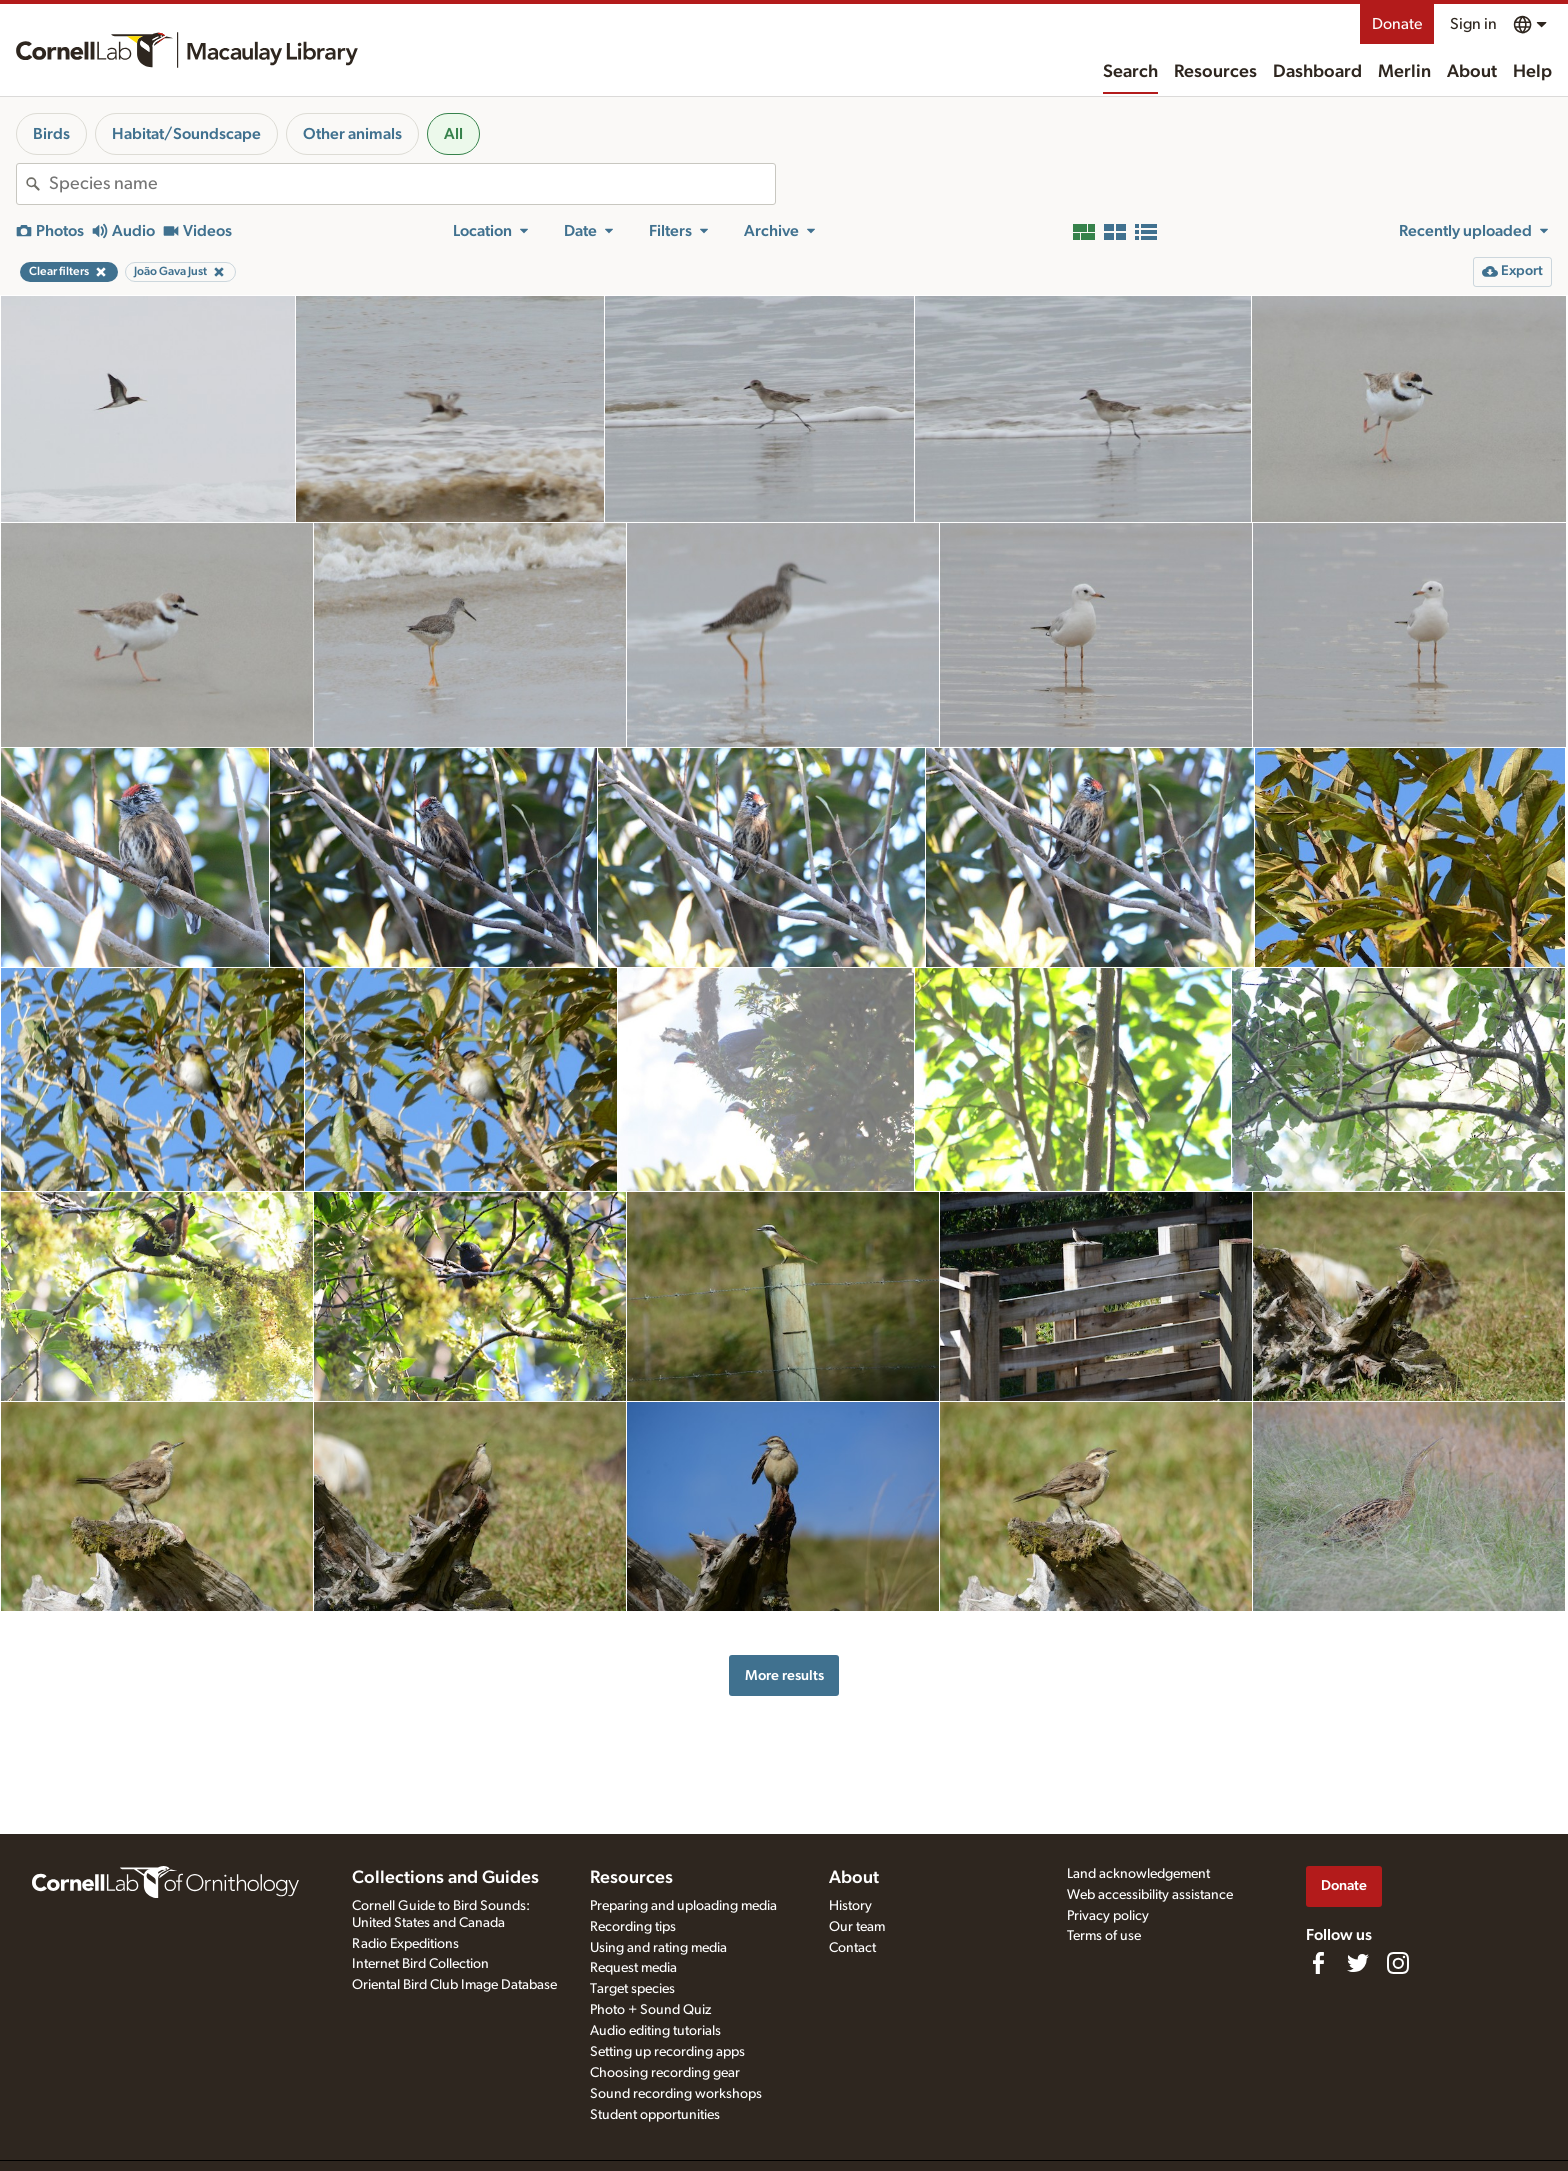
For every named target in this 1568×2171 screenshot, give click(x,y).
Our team (857, 1927)
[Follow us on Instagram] (1398, 1963)
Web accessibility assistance (1150, 1895)
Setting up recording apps (667, 2052)
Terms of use (1104, 1936)
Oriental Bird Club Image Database (454, 1985)
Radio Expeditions (405, 1944)
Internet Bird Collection (420, 1964)
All (453, 134)
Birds (51, 134)
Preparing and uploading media (683, 1906)
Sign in (1473, 24)
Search (1130, 72)
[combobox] (412, 184)
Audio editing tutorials (655, 2031)
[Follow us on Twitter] (1358, 1963)
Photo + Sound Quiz (650, 2010)
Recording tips (633, 1927)
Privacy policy (1108, 1916)
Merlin (1404, 72)
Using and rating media (658, 1948)
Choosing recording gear (665, 2073)
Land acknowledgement (1138, 1874)
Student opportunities (655, 2115)
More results (784, 1675)
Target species (632, 1989)
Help (1532, 72)
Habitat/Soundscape (186, 134)
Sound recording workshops (676, 2094)
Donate (1397, 24)
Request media (633, 1968)
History (850, 1906)
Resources (1215, 72)
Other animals (352, 134)
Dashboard (1317, 72)
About (1472, 72)
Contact (852, 1948)
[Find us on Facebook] (1318, 1963)
